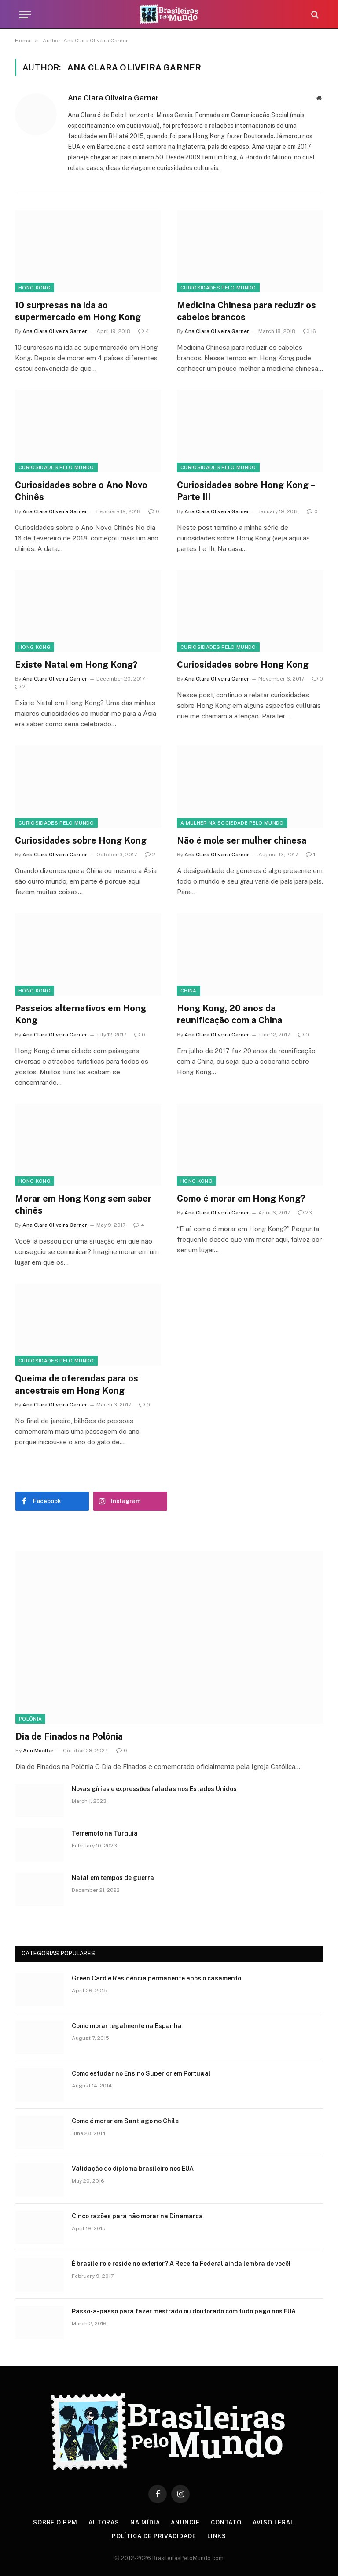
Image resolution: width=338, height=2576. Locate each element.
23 (305, 1213)
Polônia (30, 1718)
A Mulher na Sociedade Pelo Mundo (232, 822)
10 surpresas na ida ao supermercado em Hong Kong (78, 311)
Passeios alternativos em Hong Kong (80, 1014)
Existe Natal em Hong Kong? (76, 664)
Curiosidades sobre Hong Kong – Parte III (245, 491)
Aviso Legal (273, 2522)
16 (309, 331)
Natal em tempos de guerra (113, 1877)
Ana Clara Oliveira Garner (113, 97)
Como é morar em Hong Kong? (241, 1198)
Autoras (103, 2522)
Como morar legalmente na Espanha (127, 2025)
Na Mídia (145, 2522)
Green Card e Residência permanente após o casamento (156, 1978)
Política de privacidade (154, 2536)
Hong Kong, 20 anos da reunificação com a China (229, 1014)
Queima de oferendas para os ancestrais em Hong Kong (76, 1384)
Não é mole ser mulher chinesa (241, 840)
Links (217, 2536)
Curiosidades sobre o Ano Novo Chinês (81, 491)
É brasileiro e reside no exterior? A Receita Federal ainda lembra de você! (181, 2263)
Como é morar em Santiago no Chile (125, 2120)
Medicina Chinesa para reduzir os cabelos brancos (246, 311)
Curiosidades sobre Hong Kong (243, 664)
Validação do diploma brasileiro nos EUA (133, 2168)
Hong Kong (34, 287)
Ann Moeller (38, 1750)
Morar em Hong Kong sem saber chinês (83, 1204)
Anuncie (185, 2522)
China (188, 990)
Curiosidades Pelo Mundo (218, 287)
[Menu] (25, 14)
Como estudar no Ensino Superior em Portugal (141, 2073)
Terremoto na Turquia (105, 1833)
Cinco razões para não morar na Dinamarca (137, 2216)
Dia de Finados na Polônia (69, 1736)
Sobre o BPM (55, 2522)
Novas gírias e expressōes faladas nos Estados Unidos (154, 1788)
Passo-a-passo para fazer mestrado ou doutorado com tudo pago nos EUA (184, 2311)
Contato (226, 2522)
